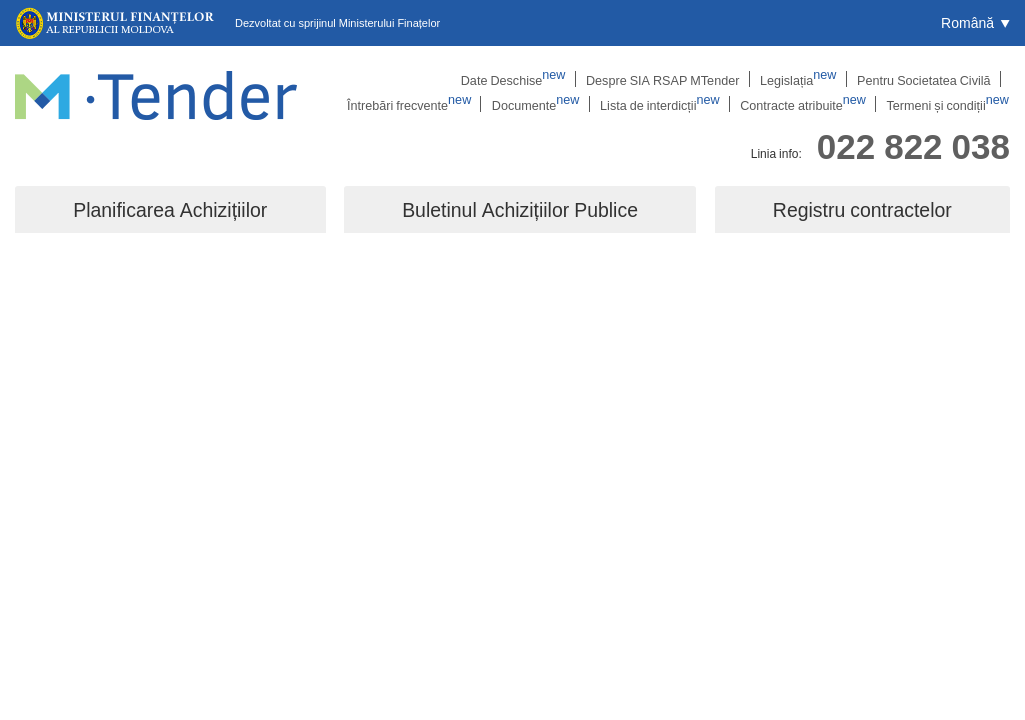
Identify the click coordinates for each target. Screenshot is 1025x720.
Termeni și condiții (951, 105)
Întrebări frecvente (930, 79)
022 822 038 (913, 143)
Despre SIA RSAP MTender (534, 79)
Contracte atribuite (813, 105)
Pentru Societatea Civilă (785, 79)
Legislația (664, 79)
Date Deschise (390, 79)
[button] (975, 23)
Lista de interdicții (674, 105)
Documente (554, 105)
